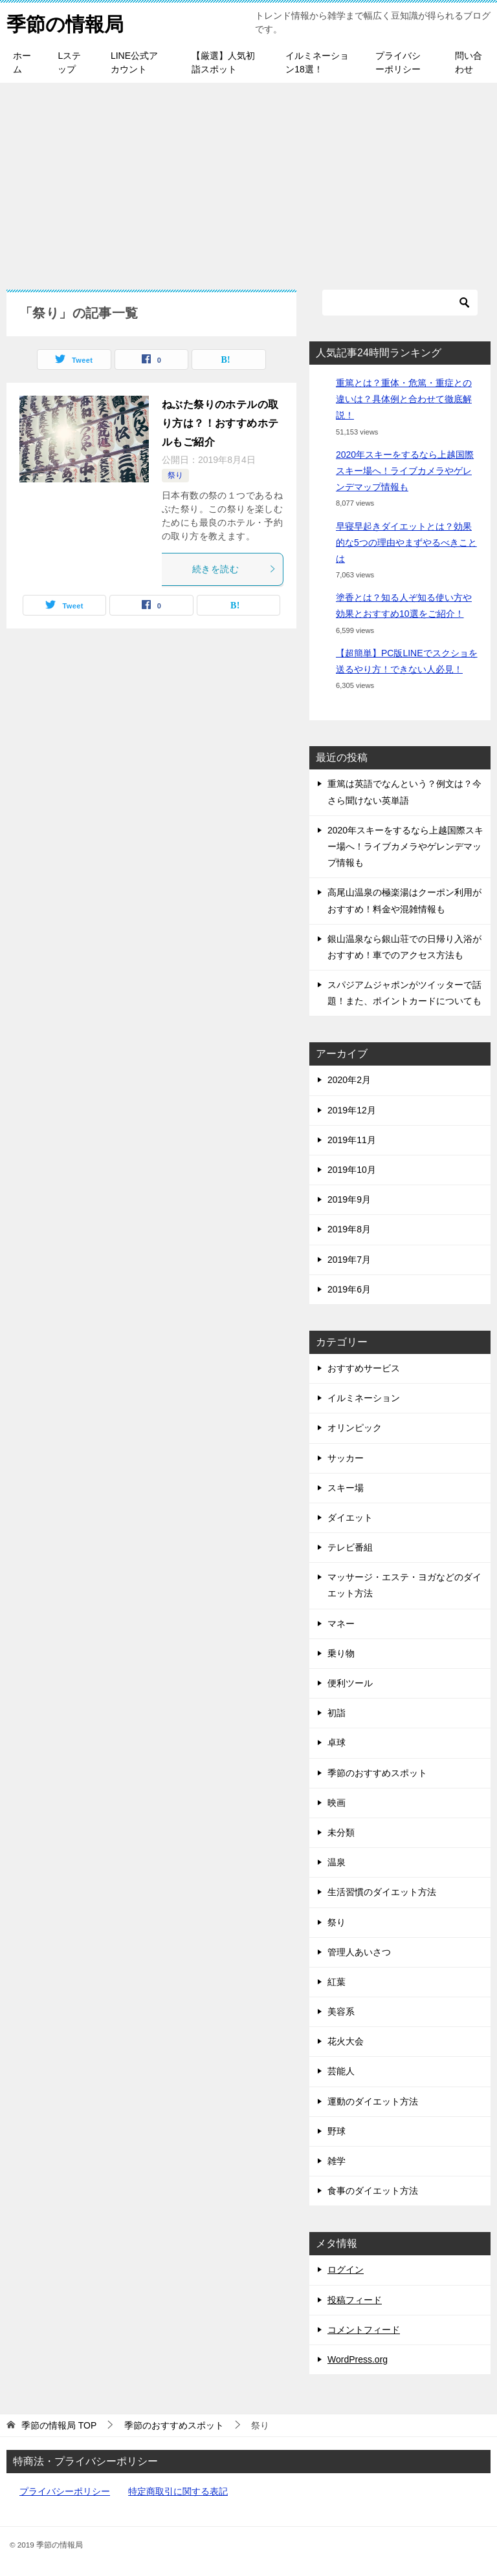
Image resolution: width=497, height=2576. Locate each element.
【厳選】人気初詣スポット (223, 62)
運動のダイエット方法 (372, 2101)
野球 (336, 2131)
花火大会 (345, 2041)
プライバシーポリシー (398, 62)
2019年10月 (351, 1170)
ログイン (345, 2269)
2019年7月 (349, 1259)
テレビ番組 (350, 1547)
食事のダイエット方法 (372, 2190)
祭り (175, 475)
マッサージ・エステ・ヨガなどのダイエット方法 (404, 1585)
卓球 (336, 1742)
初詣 (336, 1713)
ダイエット (350, 1517)
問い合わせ (468, 62)
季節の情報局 (65, 22)
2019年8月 (349, 1229)
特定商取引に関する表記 (178, 2491)
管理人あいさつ (359, 1952)
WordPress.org (357, 2359)
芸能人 (341, 2071)
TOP (58, 2425)
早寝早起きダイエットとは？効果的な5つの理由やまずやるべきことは (406, 542)
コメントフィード (363, 2329)
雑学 (336, 2161)
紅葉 (336, 1982)
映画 (336, 1803)
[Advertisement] (248, 179)
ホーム (22, 62)
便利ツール (350, 1683)
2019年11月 (351, 1140)
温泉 (336, 1862)
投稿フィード (354, 2300)
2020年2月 (349, 1080)
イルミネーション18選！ (317, 62)
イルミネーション (363, 1398)
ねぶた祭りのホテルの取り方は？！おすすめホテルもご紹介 (220, 423)
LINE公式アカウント (134, 62)
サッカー (345, 1458)
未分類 (341, 1832)
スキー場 (345, 1488)
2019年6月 (349, 1289)
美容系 (341, 2011)
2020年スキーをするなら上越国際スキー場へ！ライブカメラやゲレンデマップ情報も (405, 470)
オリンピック (354, 1427)
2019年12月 (351, 1110)
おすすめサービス (363, 1368)
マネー (341, 1623)
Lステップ (69, 62)
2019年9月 (349, 1199)
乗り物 (341, 1653)
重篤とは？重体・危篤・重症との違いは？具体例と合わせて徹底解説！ (404, 399)
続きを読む (234, 569)
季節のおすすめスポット (377, 1773)
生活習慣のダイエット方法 (381, 1892)
